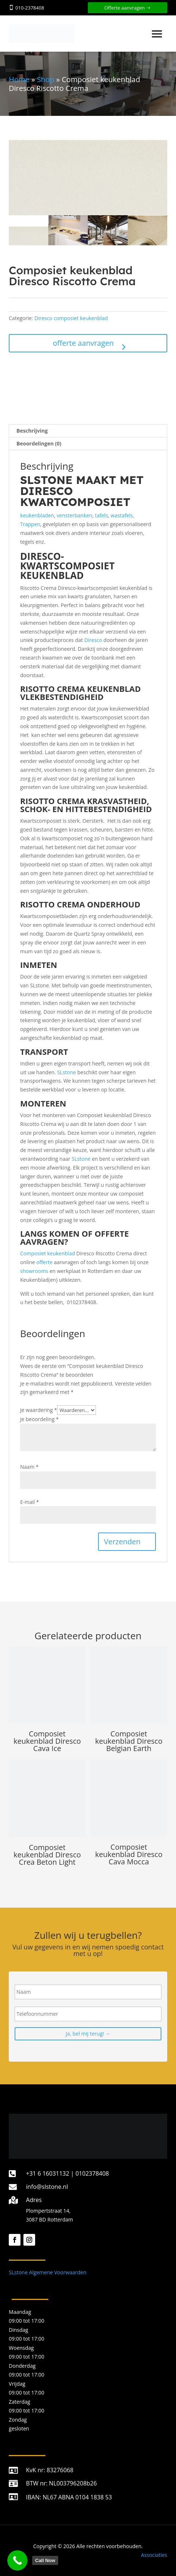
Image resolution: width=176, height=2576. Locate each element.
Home (19, 79)
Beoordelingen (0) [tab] (38, 443)
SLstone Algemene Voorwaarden (47, 2272)
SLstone (66, 1072)
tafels (101, 515)
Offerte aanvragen (124, 7)
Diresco (93, 639)
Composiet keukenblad (47, 1253)
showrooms (34, 1270)
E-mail (29, 1501)
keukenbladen (37, 515)
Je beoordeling (39, 1419)
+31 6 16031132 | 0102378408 (67, 2173)
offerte (44, 1262)
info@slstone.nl (47, 2187)
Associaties (154, 2554)
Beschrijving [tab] (32, 430)
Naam (29, 1466)
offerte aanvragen (83, 343)
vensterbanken (74, 515)
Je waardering (38, 1409)
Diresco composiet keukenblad (71, 318)
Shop (46, 79)
